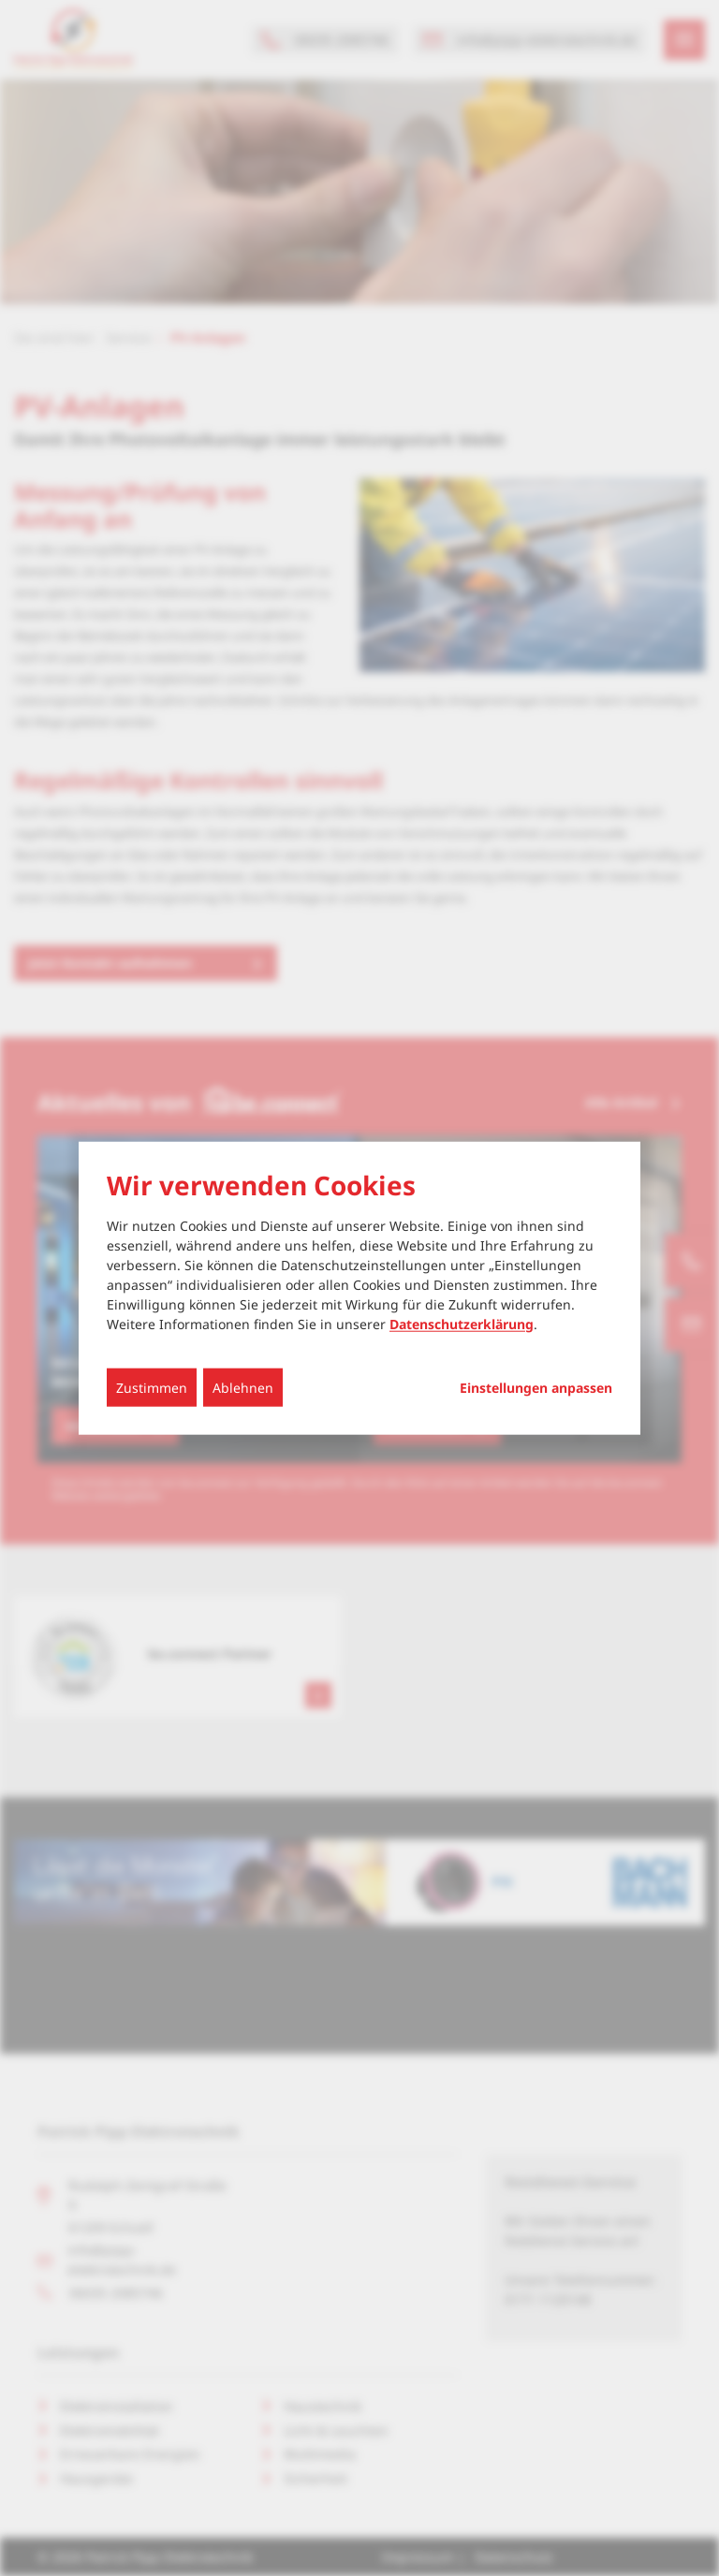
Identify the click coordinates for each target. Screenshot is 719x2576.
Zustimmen (151, 1387)
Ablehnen (243, 1387)
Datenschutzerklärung (461, 1323)
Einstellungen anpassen (536, 1387)
